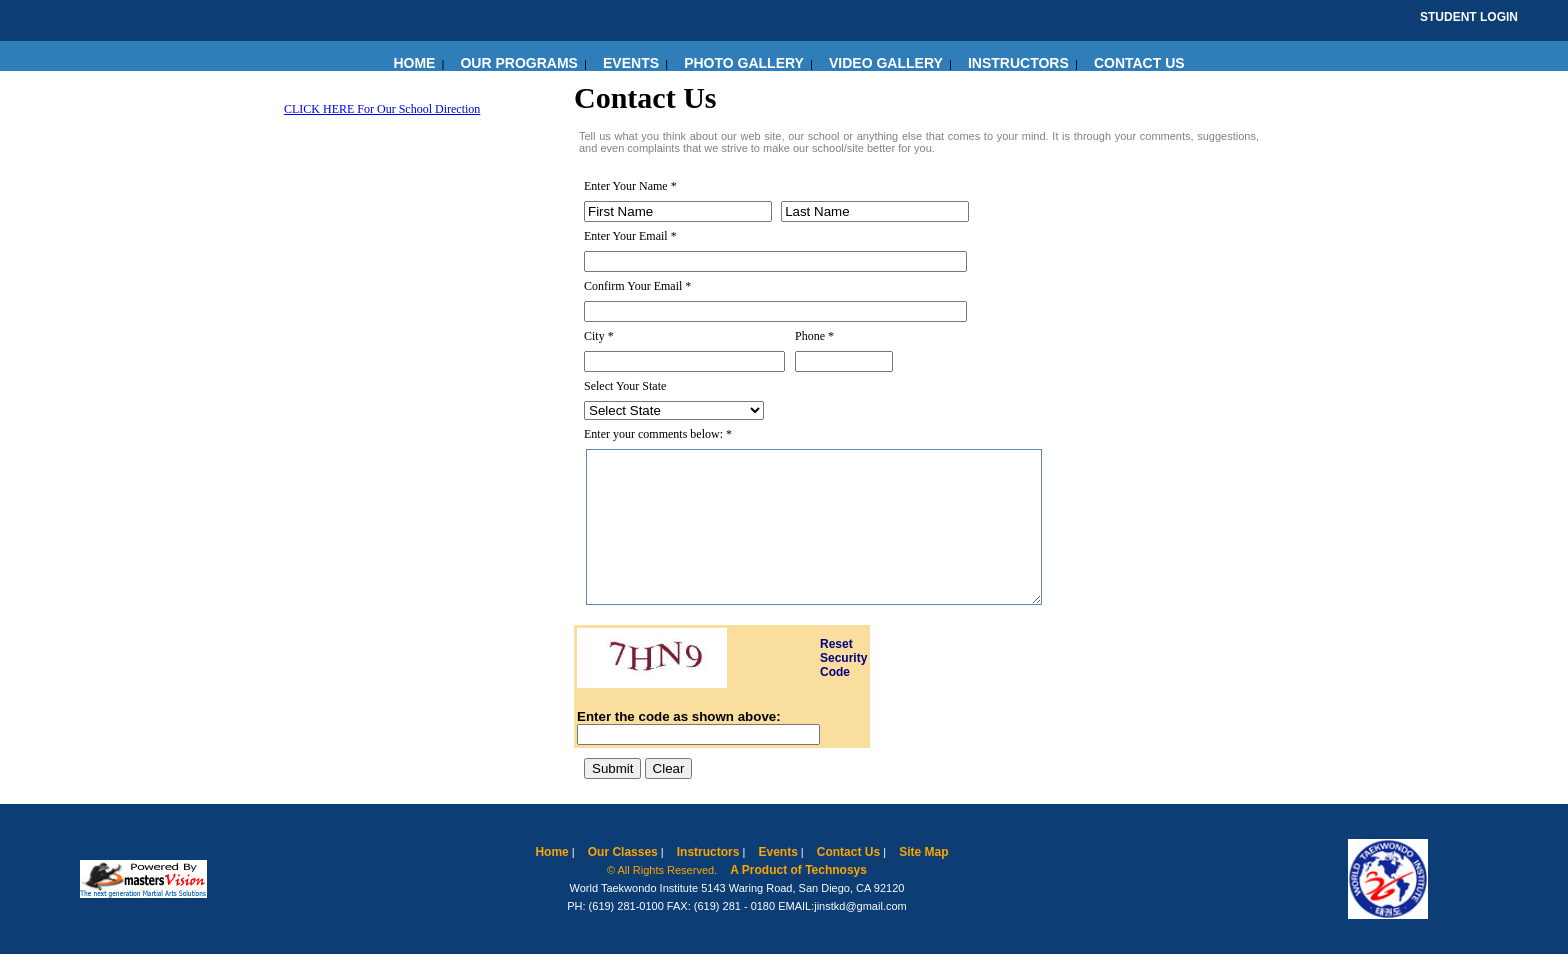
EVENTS (631, 63)
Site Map (923, 852)
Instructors (708, 852)
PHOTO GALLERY (744, 63)
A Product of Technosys (798, 870)
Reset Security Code (843, 658)
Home (551, 852)
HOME (414, 63)
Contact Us (848, 852)
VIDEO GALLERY (886, 63)
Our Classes (623, 852)
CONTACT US (1139, 63)
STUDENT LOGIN (1469, 17)
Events (777, 852)
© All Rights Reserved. (662, 870)
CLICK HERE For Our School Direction (382, 109)
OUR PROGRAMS (518, 63)
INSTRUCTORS (1018, 63)
